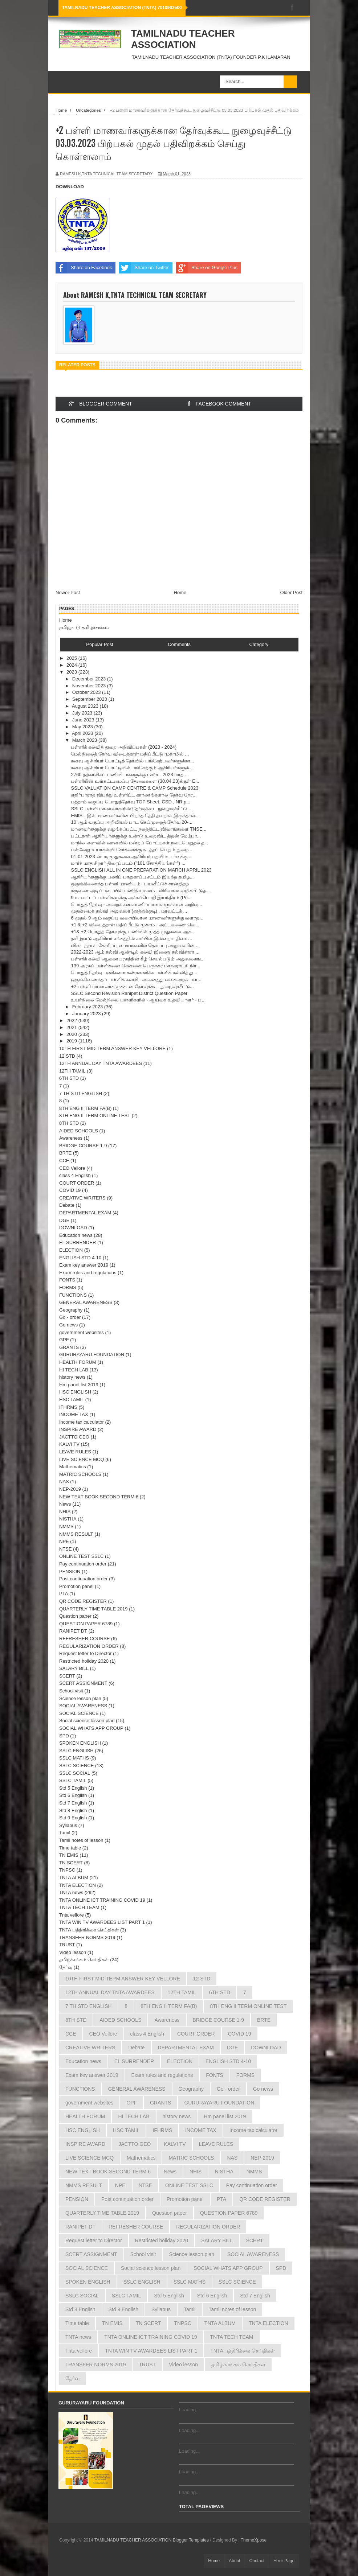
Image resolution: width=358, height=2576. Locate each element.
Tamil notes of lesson (81, 1840)
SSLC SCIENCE (76, 1765)
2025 (72, 658)
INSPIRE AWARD (77, 1429)
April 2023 (83, 733)
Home (180, 592)
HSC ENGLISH (75, 1392)
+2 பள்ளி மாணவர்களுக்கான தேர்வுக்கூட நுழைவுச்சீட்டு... (132, 986)
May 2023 (83, 726)
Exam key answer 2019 (83, 1265)
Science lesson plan (80, 1698)
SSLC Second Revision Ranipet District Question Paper (129, 993)
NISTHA (68, 1519)
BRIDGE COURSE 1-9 (83, 1145)
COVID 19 (70, 1190)
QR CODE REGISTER (83, 1601)
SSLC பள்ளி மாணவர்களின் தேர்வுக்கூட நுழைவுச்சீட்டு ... (131, 808)
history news (72, 1377)
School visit (71, 1691)
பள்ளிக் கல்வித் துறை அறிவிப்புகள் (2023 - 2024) (123, 747)
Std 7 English (73, 1803)
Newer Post (68, 592)
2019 (72, 1041)
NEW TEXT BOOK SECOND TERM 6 (98, 1496)
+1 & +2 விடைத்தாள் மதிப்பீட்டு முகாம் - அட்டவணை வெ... (135, 924)
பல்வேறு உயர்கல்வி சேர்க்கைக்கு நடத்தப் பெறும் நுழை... (131, 849)
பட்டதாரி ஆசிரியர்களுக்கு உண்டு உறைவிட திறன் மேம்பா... (136, 836)
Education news (76, 1235)
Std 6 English (73, 1795)
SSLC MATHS (74, 1758)
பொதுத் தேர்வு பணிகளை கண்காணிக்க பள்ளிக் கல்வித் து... (134, 972)
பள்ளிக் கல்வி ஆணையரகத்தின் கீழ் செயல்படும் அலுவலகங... (137, 959)
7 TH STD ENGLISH (80, 1093)
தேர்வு (65, 1967)
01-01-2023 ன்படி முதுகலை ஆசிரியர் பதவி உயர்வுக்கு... (131, 856)
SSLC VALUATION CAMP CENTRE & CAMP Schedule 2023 (134, 788)
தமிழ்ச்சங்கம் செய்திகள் (84, 1959)
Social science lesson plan (86, 1720)
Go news (68, 1325)
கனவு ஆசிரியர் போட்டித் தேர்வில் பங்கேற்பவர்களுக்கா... (132, 761)
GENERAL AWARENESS (86, 1302)
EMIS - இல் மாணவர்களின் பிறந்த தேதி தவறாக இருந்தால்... (135, 815)
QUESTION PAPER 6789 (86, 1623)
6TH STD (69, 1078)
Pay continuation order (82, 1564)
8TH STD (69, 1123)
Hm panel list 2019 (78, 1384)
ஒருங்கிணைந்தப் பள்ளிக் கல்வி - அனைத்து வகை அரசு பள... (136, 979)
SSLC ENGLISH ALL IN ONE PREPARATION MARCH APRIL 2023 (141, 870)
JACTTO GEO (74, 1437)
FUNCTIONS (73, 1295)
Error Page (283, 2560)
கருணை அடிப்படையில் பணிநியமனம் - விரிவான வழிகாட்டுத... (140, 890)
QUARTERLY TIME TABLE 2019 (93, 1609)
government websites (81, 1332)
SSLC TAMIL (72, 1780)
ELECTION (71, 1250)
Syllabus (68, 1825)
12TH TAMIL (72, 1071)
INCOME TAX (73, 1414)
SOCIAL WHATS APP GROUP (91, 1728)
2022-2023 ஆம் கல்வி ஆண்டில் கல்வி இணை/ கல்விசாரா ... (135, 952)
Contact (256, 2560)
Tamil (64, 1832)
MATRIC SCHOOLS (80, 1474)
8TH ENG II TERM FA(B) (85, 1108)
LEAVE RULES (75, 1451)
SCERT (67, 1676)
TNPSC (67, 1870)
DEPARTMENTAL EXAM (85, 1212)
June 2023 (83, 720)
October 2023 (87, 692)
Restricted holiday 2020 (84, 1661)
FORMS (67, 1287)
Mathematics (72, 1466)
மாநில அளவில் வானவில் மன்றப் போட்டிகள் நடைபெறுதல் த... (139, 842)
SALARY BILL (74, 1668)
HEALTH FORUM (77, 1362)
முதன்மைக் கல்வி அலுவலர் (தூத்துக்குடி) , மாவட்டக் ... (129, 911)
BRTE (65, 1153)
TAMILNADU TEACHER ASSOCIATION (183, 39)
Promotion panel (76, 1586)
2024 (72, 665)
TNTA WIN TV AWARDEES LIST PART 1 (102, 1922)
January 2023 (87, 1013)
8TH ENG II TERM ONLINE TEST (94, 1115)
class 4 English (75, 1175)
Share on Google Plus (206, 267)
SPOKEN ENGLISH (80, 1743)
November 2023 (89, 685)
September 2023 (90, 699)
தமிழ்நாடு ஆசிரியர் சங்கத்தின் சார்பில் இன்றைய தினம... (131, 938)
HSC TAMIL (71, 1399)
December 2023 (89, 679)
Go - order (70, 1317)
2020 (72, 1034)
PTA (63, 1593)
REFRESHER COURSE (84, 1638)
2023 (72, 672)
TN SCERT (71, 1862)
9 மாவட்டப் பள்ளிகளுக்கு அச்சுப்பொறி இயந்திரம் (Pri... (131, 897)
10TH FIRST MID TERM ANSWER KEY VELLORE (112, 1048)
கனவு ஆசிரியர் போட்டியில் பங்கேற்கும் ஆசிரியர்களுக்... (131, 767)
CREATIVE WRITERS (82, 1198)
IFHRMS (68, 1407)
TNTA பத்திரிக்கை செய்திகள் (89, 1930)
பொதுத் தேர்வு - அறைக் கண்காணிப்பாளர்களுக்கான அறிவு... (136, 904)
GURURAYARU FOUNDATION (91, 1354)
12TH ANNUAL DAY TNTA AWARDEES (100, 1063)
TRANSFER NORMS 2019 (87, 1937)
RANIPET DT (73, 1631)
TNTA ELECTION (77, 1885)
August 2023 (86, 706)
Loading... (189, 2409)
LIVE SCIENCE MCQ (81, 1459)
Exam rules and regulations (88, 1272)
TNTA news (71, 1892)
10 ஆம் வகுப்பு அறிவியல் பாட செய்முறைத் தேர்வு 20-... (131, 822)
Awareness (70, 1138)
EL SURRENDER (77, 1242)
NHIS (64, 1511)
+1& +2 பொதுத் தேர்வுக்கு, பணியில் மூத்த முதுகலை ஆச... (133, 931)
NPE (64, 1541)
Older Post (291, 592)
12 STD (67, 1056)
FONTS (67, 1280)
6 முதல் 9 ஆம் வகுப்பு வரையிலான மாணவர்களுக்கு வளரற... (137, 918)
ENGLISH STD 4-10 (80, 1257)
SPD (64, 1735)
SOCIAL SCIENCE (79, 1713)
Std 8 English (73, 1810)
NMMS (66, 1526)
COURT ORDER (76, 1183)
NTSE (65, 1549)
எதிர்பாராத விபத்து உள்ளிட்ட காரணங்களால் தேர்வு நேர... (133, 795)
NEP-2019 (70, 1489)
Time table (70, 1848)
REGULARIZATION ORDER (89, 1646)
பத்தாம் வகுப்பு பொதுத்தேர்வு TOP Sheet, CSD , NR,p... (130, 802)
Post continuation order (83, 1578)
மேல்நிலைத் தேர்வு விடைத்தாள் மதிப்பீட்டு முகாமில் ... (130, 754)
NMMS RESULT (76, 1534)
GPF (64, 1339)
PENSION (70, 1571)
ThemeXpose (254, 2540)
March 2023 (85, 740)
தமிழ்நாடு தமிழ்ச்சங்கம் (84, 627)
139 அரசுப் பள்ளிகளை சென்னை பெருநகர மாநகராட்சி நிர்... (135, 965)
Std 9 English (73, 1817)
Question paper (75, 1616)
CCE (64, 1160)
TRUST (67, 1944)
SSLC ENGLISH (76, 1750)
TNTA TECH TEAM (79, 1907)
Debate (66, 1205)
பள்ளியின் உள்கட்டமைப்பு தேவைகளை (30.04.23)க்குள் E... (135, 781)
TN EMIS (68, 1855)
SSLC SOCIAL (74, 1773)
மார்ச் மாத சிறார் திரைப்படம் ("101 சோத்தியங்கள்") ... (128, 863)
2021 (72, 1027)
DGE (64, 1220)
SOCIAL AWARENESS (83, 1705)
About (234, 2560)
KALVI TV (69, 1444)
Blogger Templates (191, 2540)
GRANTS (69, 1347)
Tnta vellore (71, 1915)
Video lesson (72, 1952)
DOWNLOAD (73, 1227)
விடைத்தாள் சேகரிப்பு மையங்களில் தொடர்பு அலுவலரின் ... (135, 945)
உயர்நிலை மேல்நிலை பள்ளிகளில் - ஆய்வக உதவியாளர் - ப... (138, 1000)
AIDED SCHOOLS (78, 1130)
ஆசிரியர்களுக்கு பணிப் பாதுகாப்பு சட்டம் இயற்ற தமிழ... (132, 877)
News (65, 1504)
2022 (72, 1020)
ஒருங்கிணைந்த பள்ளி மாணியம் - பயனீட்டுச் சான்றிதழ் (129, 883)
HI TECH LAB (73, 1370)
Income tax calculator (81, 1422)
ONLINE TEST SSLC (81, 1556)
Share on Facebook (84, 267)
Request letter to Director (85, 1653)
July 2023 (83, 713)
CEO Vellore (72, 1168)
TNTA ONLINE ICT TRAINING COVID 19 (102, 1900)
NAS (64, 1481)
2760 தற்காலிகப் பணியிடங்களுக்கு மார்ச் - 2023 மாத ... (129, 774)
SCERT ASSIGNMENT (83, 1683)
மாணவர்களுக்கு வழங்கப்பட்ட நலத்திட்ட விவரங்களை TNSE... (138, 829)
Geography (70, 1310)
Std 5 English (73, 1788)
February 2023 (88, 1006)
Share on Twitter (143, 267)
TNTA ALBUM (73, 1877)
